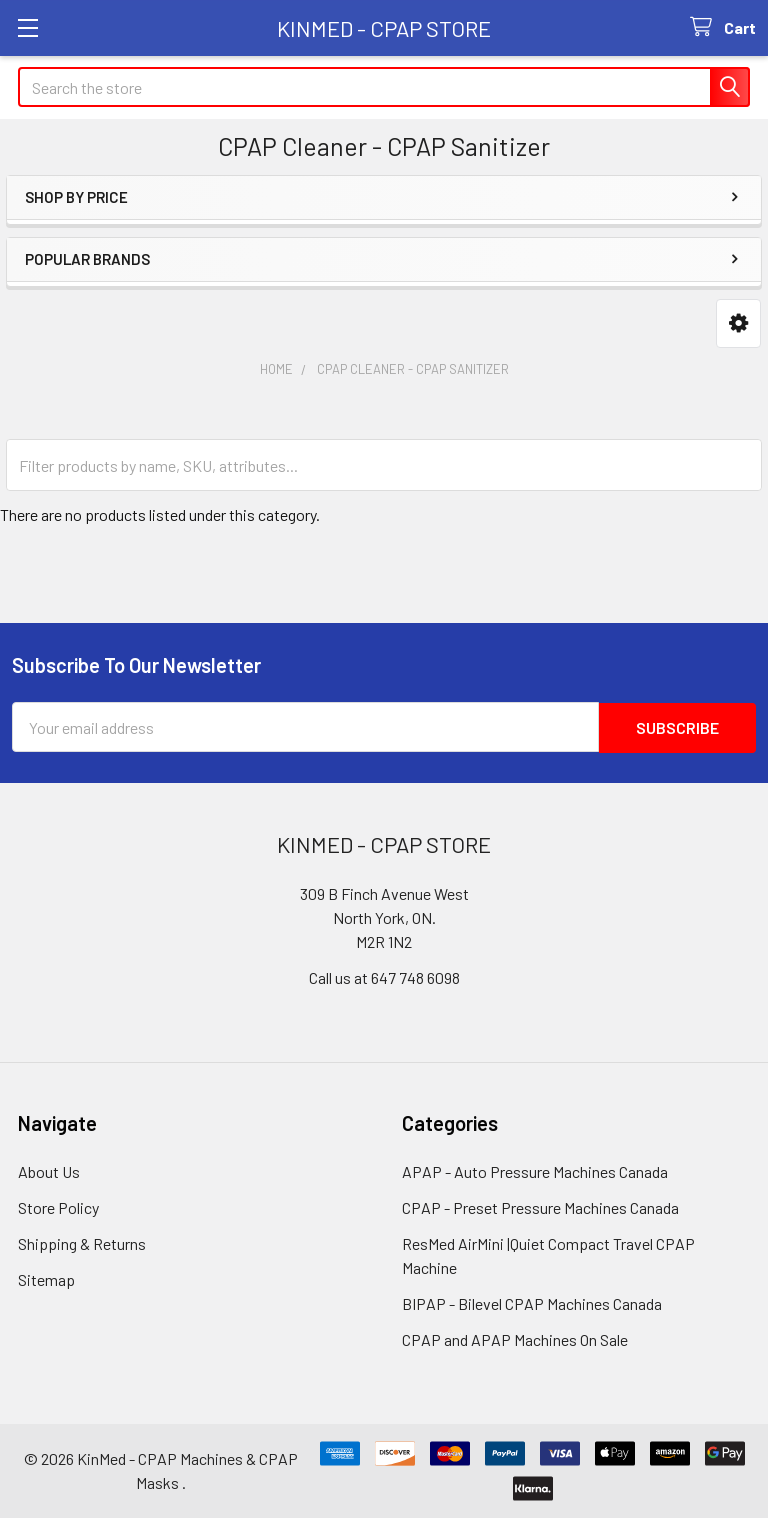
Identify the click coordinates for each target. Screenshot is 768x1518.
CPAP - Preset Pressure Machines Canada (540, 1207)
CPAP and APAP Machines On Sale (515, 1339)
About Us (49, 1171)
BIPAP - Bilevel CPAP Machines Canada (532, 1303)
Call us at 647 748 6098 (384, 977)
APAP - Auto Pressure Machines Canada (535, 1171)
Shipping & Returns (82, 1243)
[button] (738, 323)
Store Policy (58, 1207)
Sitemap (46, 1279)
